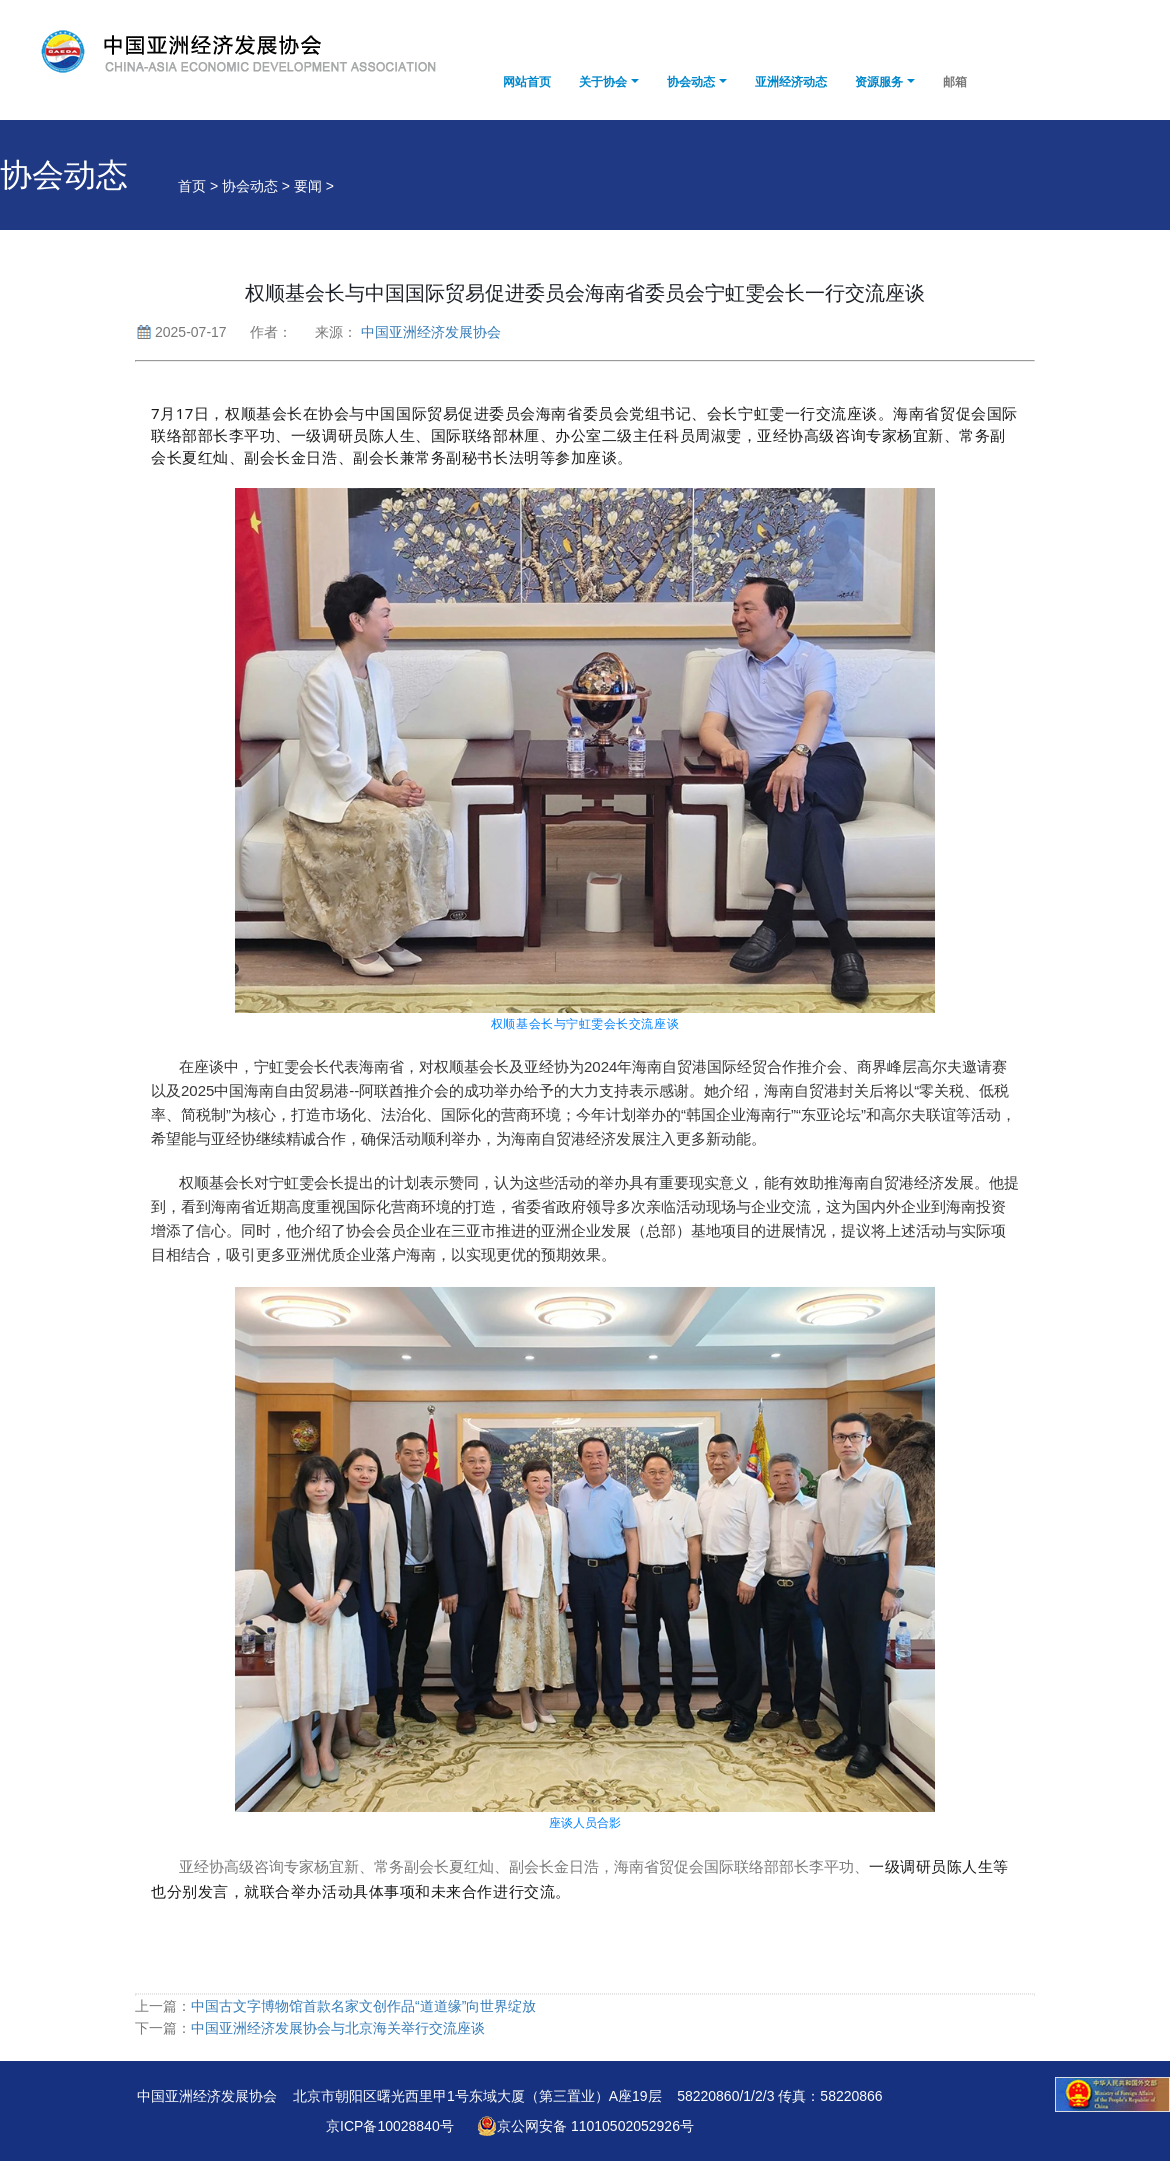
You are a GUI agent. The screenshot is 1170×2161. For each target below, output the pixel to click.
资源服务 (879, 82)
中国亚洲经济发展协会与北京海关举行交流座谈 (338, 2028)
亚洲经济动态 (791, 82)
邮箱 (955, 82)
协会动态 (691, 82)
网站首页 (527, 82)
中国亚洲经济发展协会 (431, 332)
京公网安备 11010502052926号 (585, 2126)
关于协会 (603, 82)
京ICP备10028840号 (390, 2126)
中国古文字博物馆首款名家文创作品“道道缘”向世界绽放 (363, 2006)
